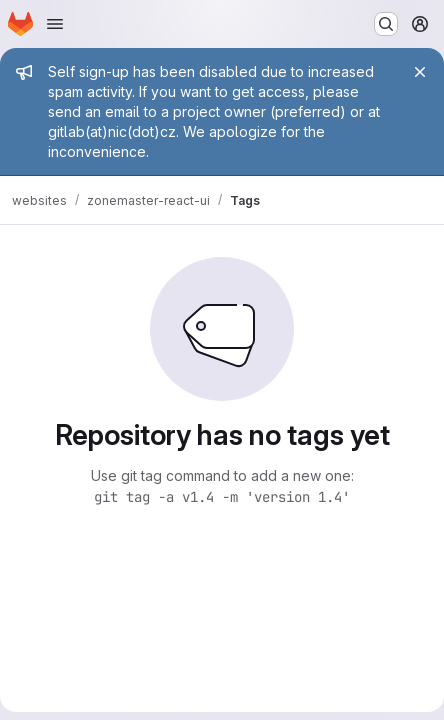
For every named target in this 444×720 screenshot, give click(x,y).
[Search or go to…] (386, 24)
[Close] (420, 72)
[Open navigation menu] (55, 24)
